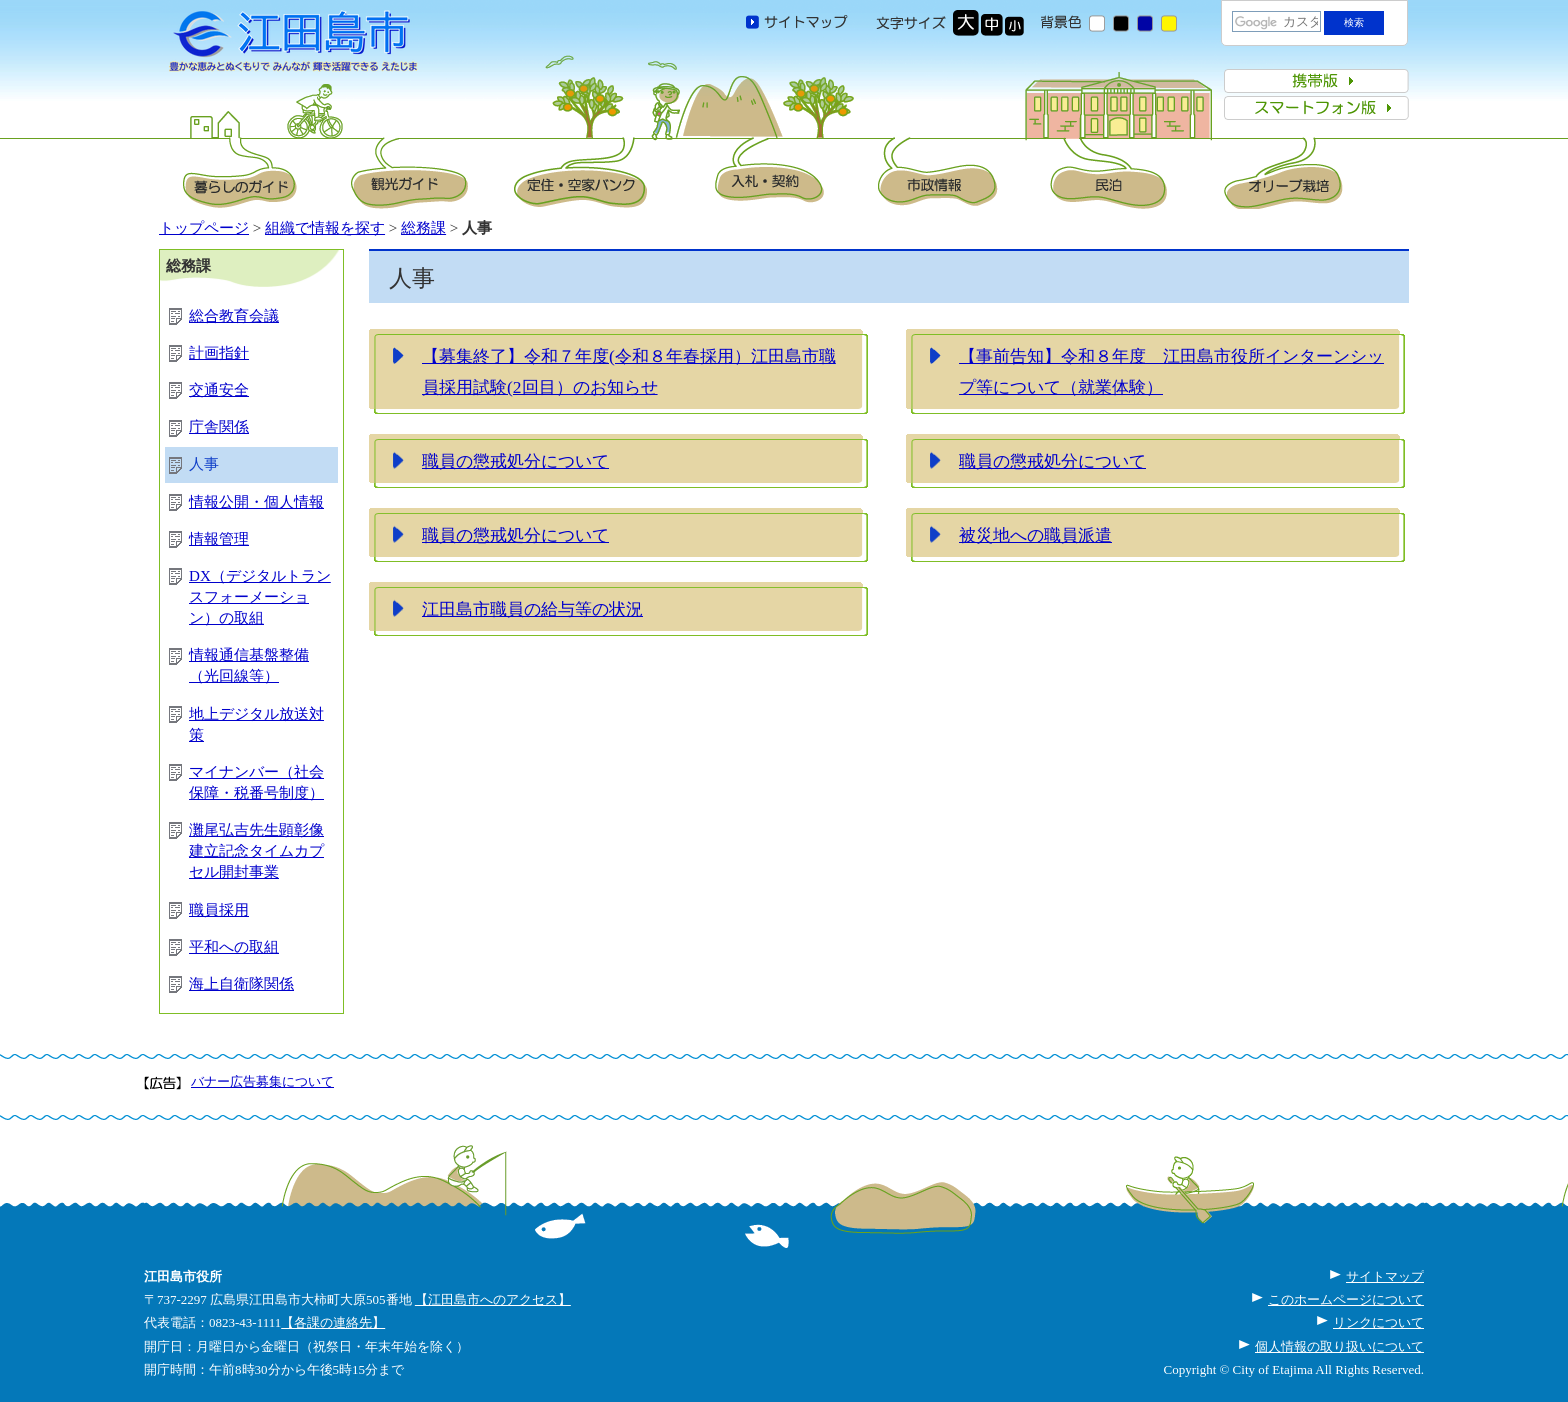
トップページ (204, 228)
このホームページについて (1346, 1299)
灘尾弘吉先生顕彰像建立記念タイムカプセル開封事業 (256, 851)
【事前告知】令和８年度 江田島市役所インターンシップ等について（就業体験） (1171, 372)
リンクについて (1378, 1322)
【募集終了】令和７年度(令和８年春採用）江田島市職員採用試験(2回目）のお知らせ (629, 372)
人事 (204, 464)
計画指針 (219, 353)
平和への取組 (234, 947)
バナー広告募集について (262, 1081)
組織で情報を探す (325, 228)
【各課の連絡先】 (333, 1322)
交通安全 (219, 390)
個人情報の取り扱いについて (1339, 1346)
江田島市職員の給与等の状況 (532, 609)
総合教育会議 (234, 316)
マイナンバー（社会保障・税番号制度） (256, 782)
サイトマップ (1385, 1276)
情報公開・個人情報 (256, 502)
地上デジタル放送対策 (256, 724)
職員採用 (219, 910)
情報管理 (219, 539)
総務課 (423, 228)
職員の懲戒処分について (515, 461)
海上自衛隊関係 (241, 984)
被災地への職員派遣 (1035, 535)
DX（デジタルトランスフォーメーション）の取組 (260, 597)
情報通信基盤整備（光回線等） (249, 665)
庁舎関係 (219, 427)
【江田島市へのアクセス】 (493, 1299)
